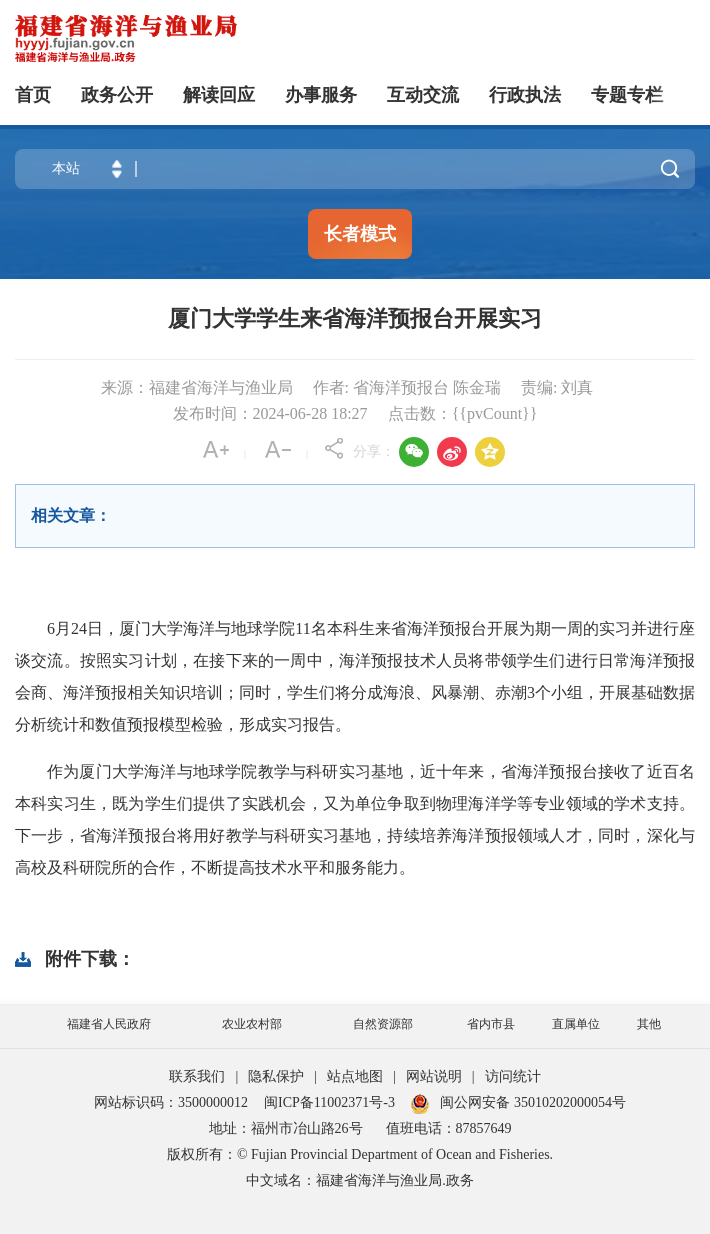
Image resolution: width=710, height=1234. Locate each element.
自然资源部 (383, 1024)
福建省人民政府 (109, 1024)
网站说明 (434, 1076)
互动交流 (423, 95)
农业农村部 (252, 1024)
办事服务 (321, 95)
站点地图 (355, 1076)
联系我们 (197, 1076)
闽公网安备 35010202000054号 (533, 1102)
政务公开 (117, 95)
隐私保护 (276, 1076)
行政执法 (525, 95)
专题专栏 (627, 95)
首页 (33, 95)
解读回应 (219, 95)
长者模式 (360, 234)
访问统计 (513, 1076)
